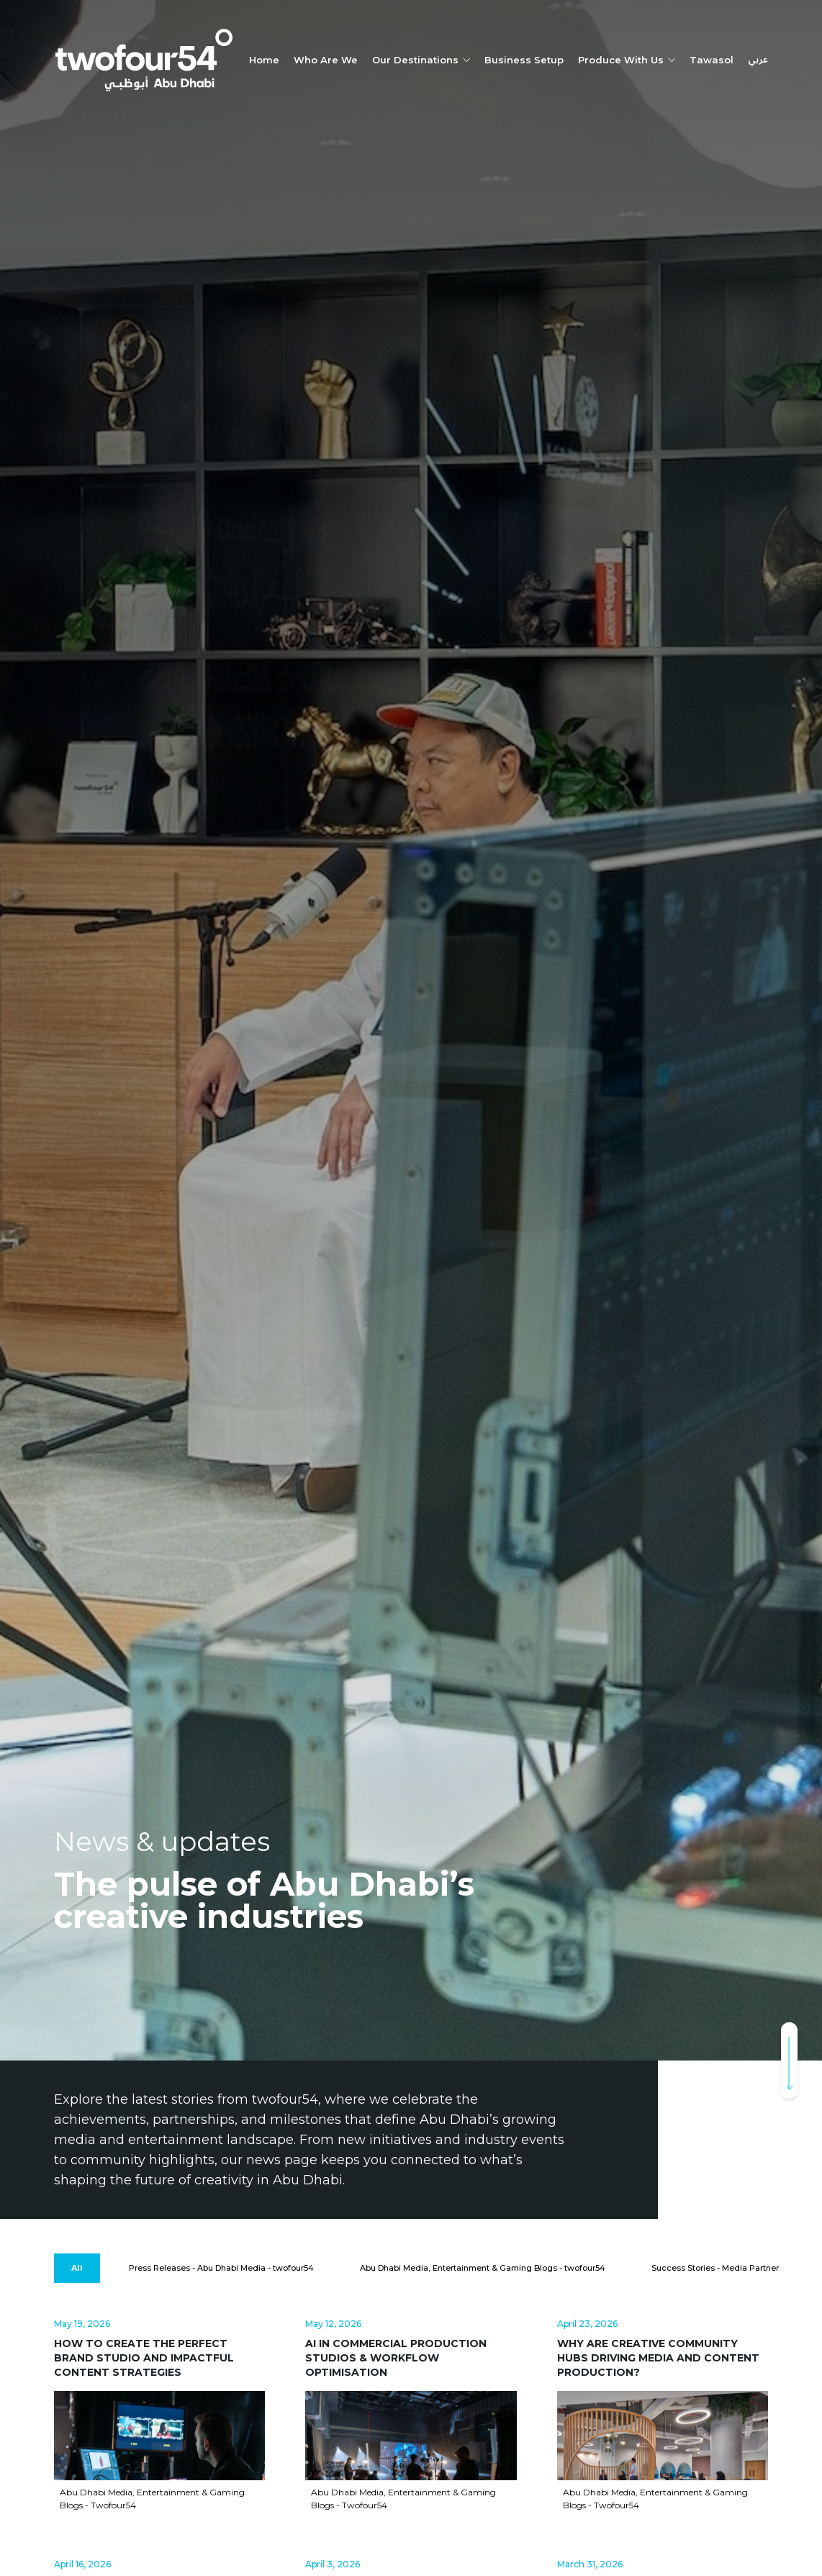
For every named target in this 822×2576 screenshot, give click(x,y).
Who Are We (326, 60)
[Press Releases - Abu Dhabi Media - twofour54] (221, 2268)
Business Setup (524, 60)
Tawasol (711, 60)
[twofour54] (144, 60)
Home (264, 60)
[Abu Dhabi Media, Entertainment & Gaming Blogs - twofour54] (483, 2268)
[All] (77, 2268)
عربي (758, 60)
